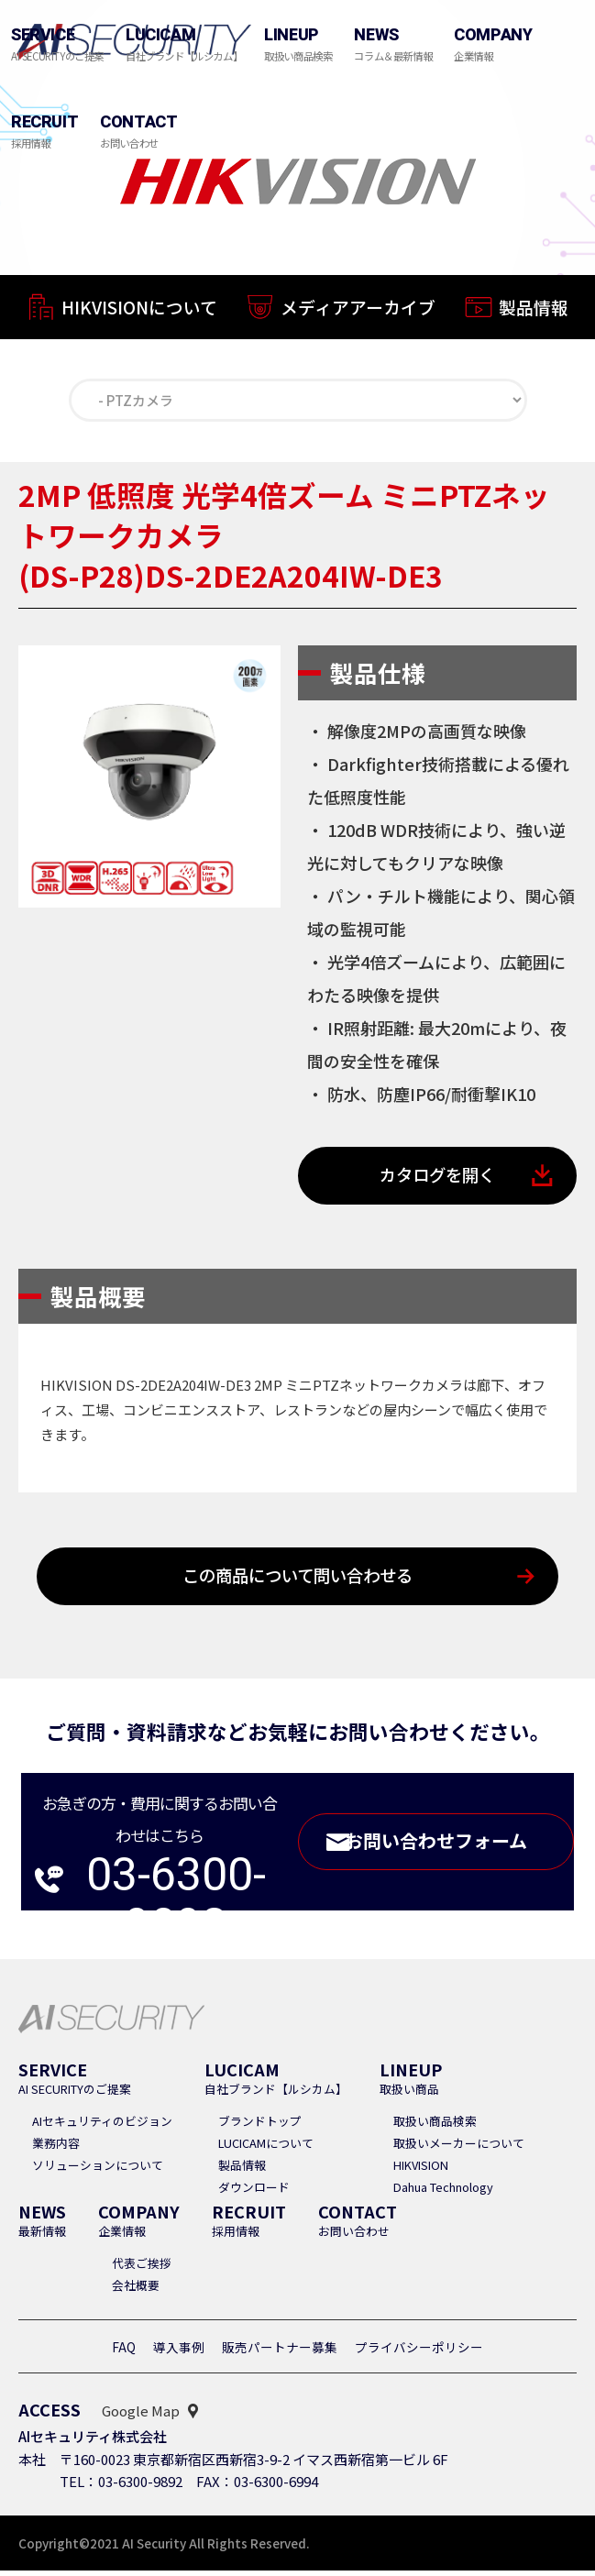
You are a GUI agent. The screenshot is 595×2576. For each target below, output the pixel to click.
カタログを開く (437, 1178)
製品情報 (533, 315)
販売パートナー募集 (279, 2352)
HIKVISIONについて (139, 309)
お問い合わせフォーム (455, 1847)
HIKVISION (420, 2170)
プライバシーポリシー (419, 2352)
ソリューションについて (97, 2170)
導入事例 (178, 2352)
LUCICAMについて (266, 2148)
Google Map (141, 2416)
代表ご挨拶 (141, 2268)
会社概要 (136, 2290)
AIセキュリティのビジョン (102, 2126)
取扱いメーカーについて (458, 2148)
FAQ (124, 2352)
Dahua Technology (443, 2192)
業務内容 (56, 2148)
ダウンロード (254, 2192)
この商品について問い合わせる (297, 1581)
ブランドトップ (260, 2126)
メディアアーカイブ (358, 312)
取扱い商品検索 (435, 2126)
